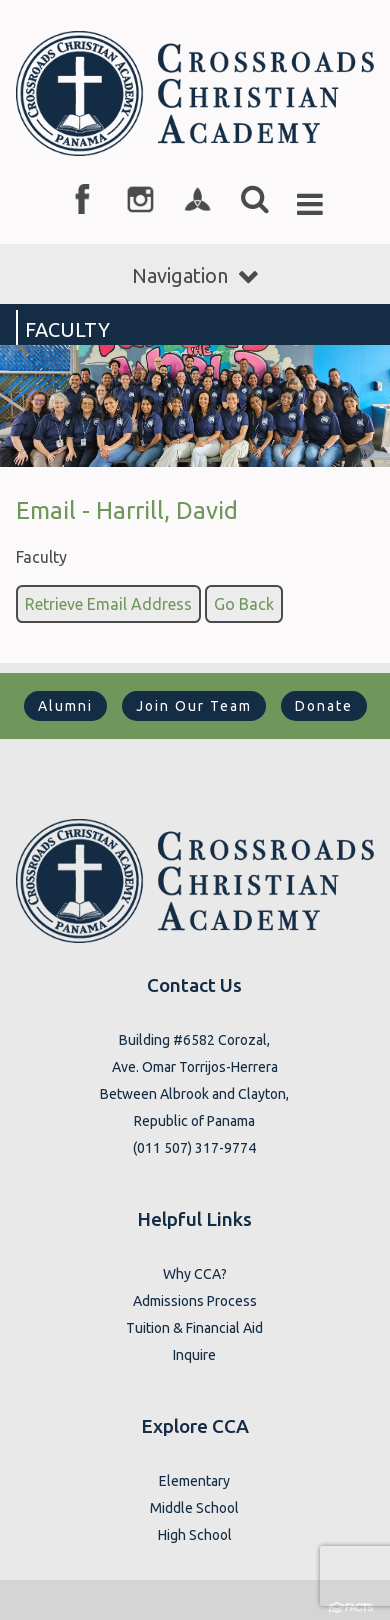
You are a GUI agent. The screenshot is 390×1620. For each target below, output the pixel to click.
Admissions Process (195, 1301)
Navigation (195, 275)
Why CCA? (195, 1274)
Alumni (65, 706)
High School (195, 1535)
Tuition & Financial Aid (194, 1328)
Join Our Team (194, 706)
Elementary (194, 1481)
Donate (324, 706)
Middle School (194, 1508)
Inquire (194, 1355)
